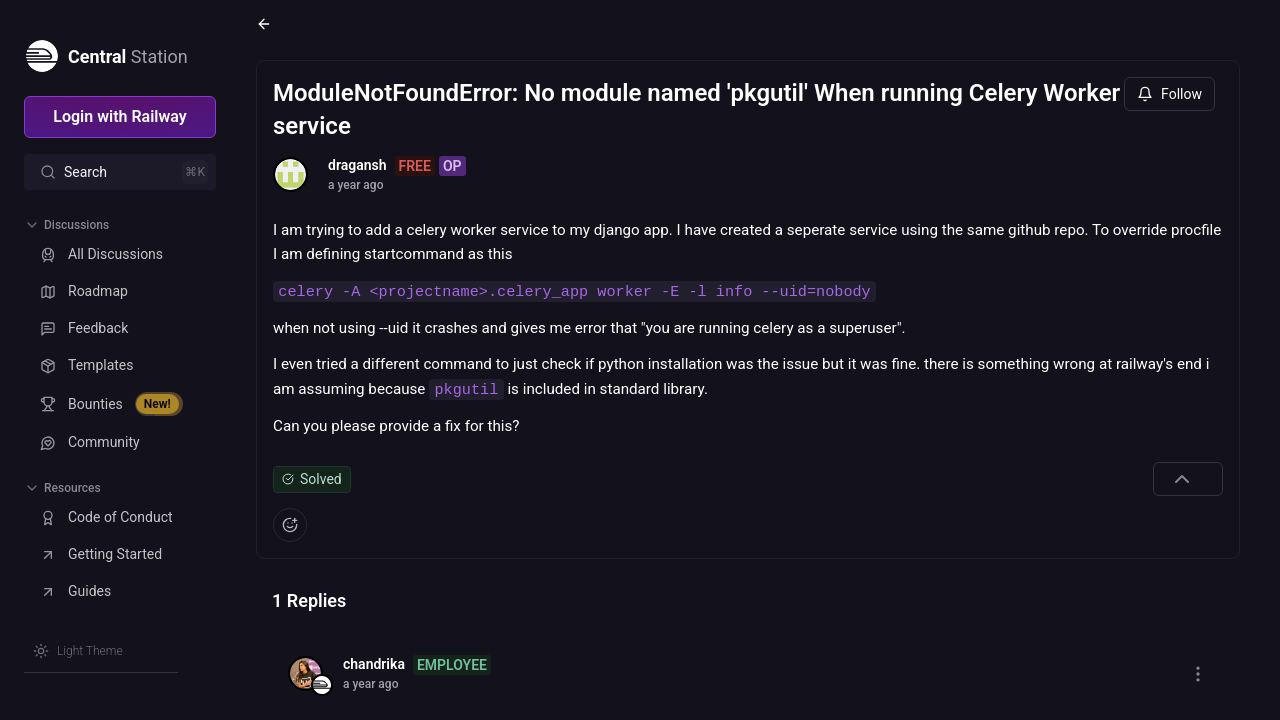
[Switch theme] (78, 651)
